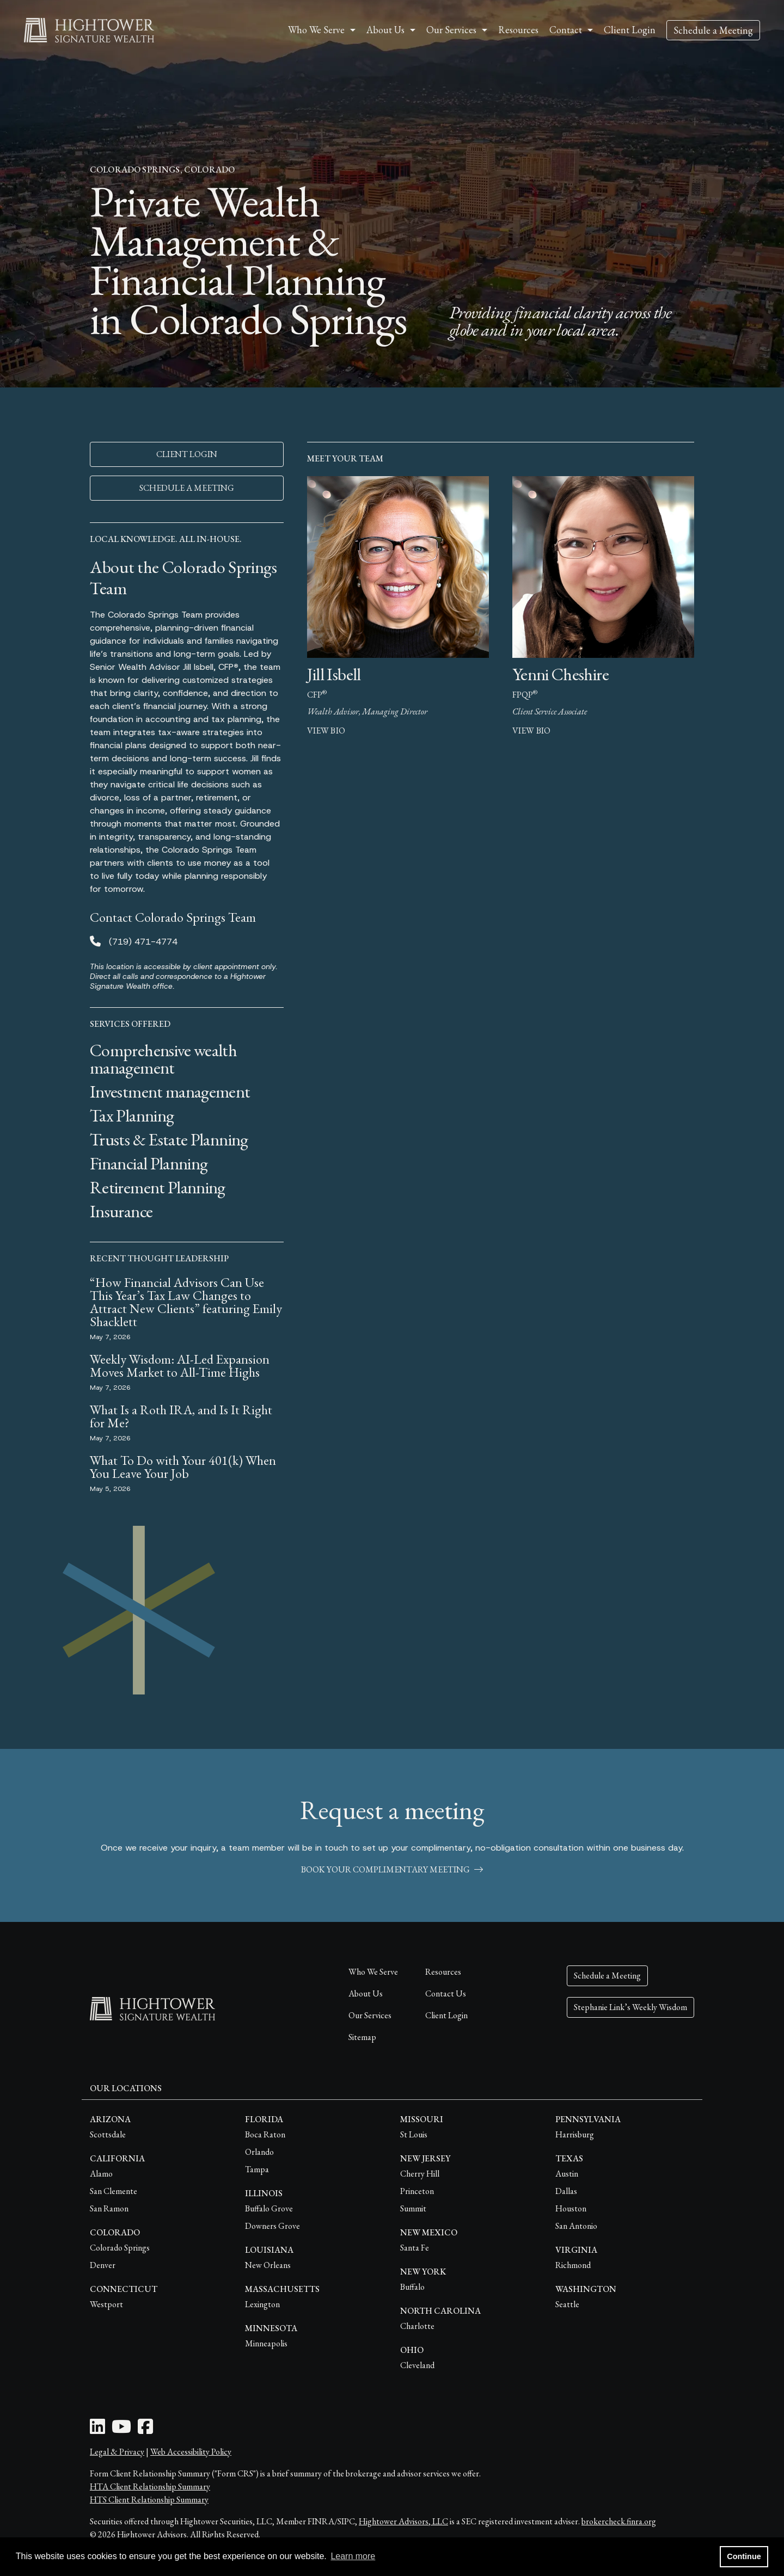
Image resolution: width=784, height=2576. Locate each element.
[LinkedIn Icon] (97, 2430)
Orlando (259, 2152)
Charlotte (417, 2326)
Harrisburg (574, 2134)
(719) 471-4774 (143, 941)
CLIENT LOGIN (186, 454)
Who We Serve (373, 1971)
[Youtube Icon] (121, 2430)
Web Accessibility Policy (190, 2451)
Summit (413, 2208)
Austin (566, 2173)
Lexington (262, 2304)
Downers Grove (272, 2226)
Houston (570, 2208)
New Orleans (268, 2265)
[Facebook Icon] (145, 2430)
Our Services (369, 2015)
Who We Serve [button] (316, 29)
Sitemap (362, 2037)
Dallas (566, 2191)
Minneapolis (266, 2343)
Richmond (573, 2265)
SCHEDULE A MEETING (186, 488)
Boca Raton (265, 2134)
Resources (518, 29)
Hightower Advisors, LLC (403, 2521)
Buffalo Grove (269, 2208)
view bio (326, 730)
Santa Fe (414, 2247)
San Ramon (109, 2208)
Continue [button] (744, 2556)
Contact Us (445, 1993)
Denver (102, 2265)
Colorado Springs (120, 2247)
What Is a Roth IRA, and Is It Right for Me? (181, 1416)
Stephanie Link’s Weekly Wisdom (630, 2007)
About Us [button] (385, 29)
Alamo (101, 2173)
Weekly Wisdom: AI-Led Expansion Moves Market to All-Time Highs (180, 1366)
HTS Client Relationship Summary (149, 2499)
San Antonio (576, 2226)
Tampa (257, 2169)
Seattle (567, 2304)
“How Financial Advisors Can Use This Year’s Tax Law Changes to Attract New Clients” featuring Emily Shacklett (186, 1302)
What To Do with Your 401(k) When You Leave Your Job (183, 1467)
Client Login (630, 29)
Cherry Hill (419, 2173)
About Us (365, 1993)
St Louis (413, 2134)
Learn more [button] (352, 2556)
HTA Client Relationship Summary (150, 2486)
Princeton (417, 2191)
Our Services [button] (451, 29)
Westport (106, 2304)
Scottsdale (108, 2134)
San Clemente (113, 2191)
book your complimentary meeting (392, 1869)
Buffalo (412, 2286)
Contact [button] (565, 29)
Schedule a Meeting (713, 30)
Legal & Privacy (117, 2451)
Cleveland (417, 2365)
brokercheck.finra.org (618, 2521)
